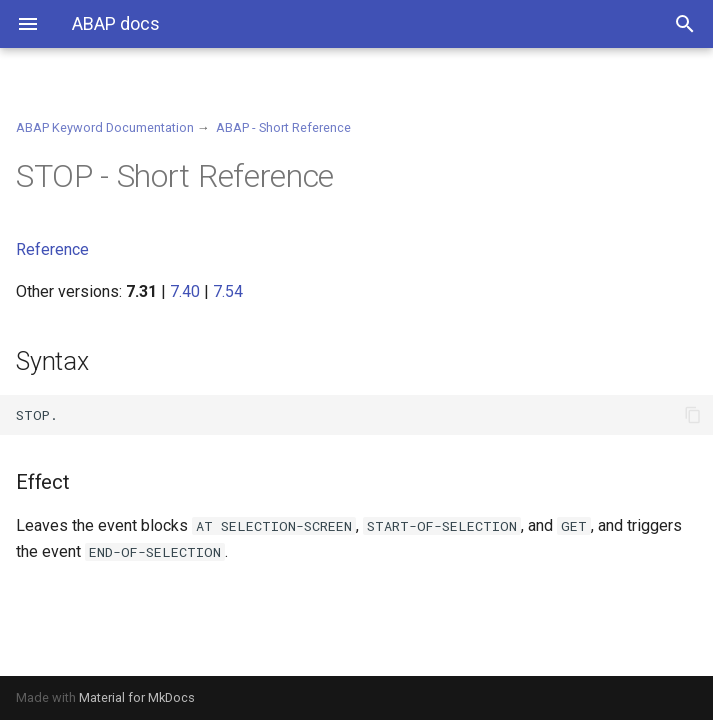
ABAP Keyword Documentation (105, 127)
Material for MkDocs (137, 697)
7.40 (185, 291)
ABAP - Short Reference (283, 127)
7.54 (228, 291)
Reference (52, 249)
